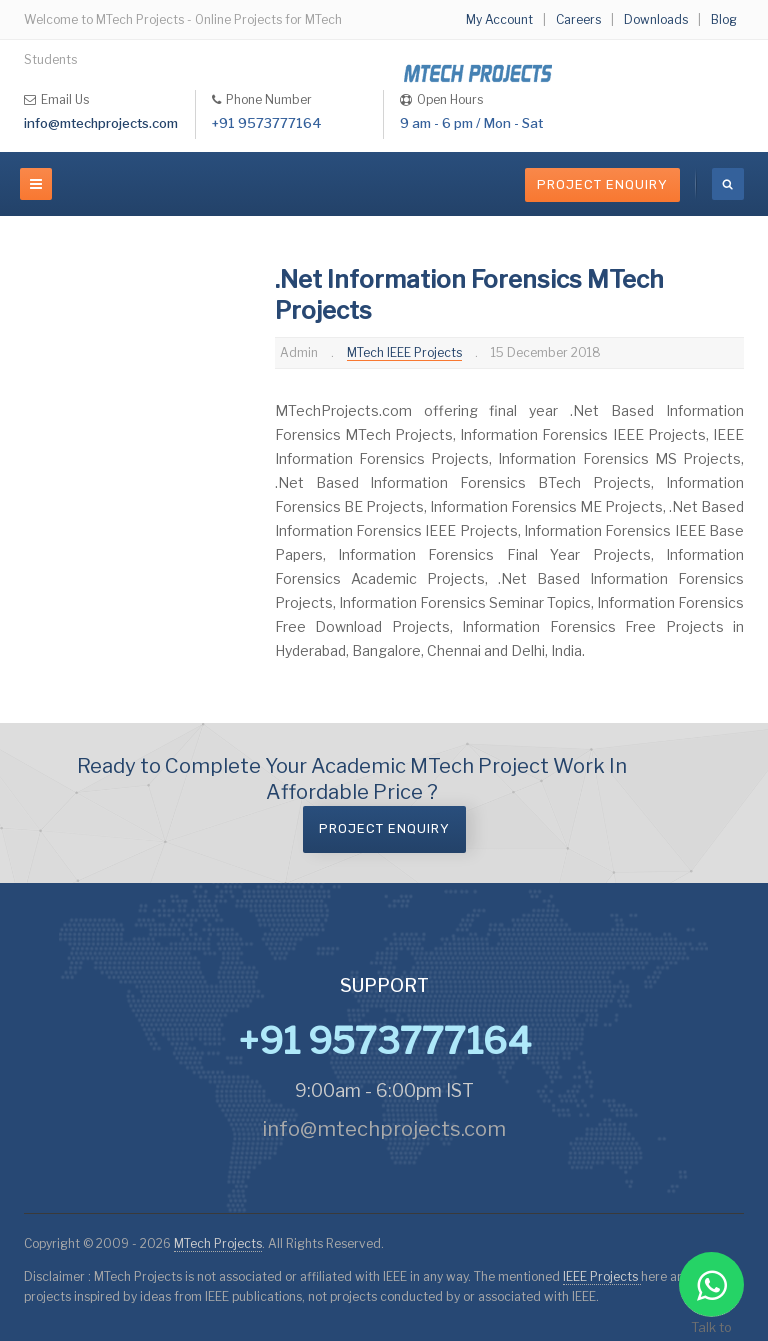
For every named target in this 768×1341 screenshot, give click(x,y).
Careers (578, 19)
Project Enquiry (602, 184)
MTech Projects (218, 1243)
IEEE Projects (602, 1276)
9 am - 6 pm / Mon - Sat (471, 123)
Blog (724, 19)
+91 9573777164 (267, 123)
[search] (728, 184)
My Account (499, 19)
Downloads (656, 19)
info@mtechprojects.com (101, 123)
